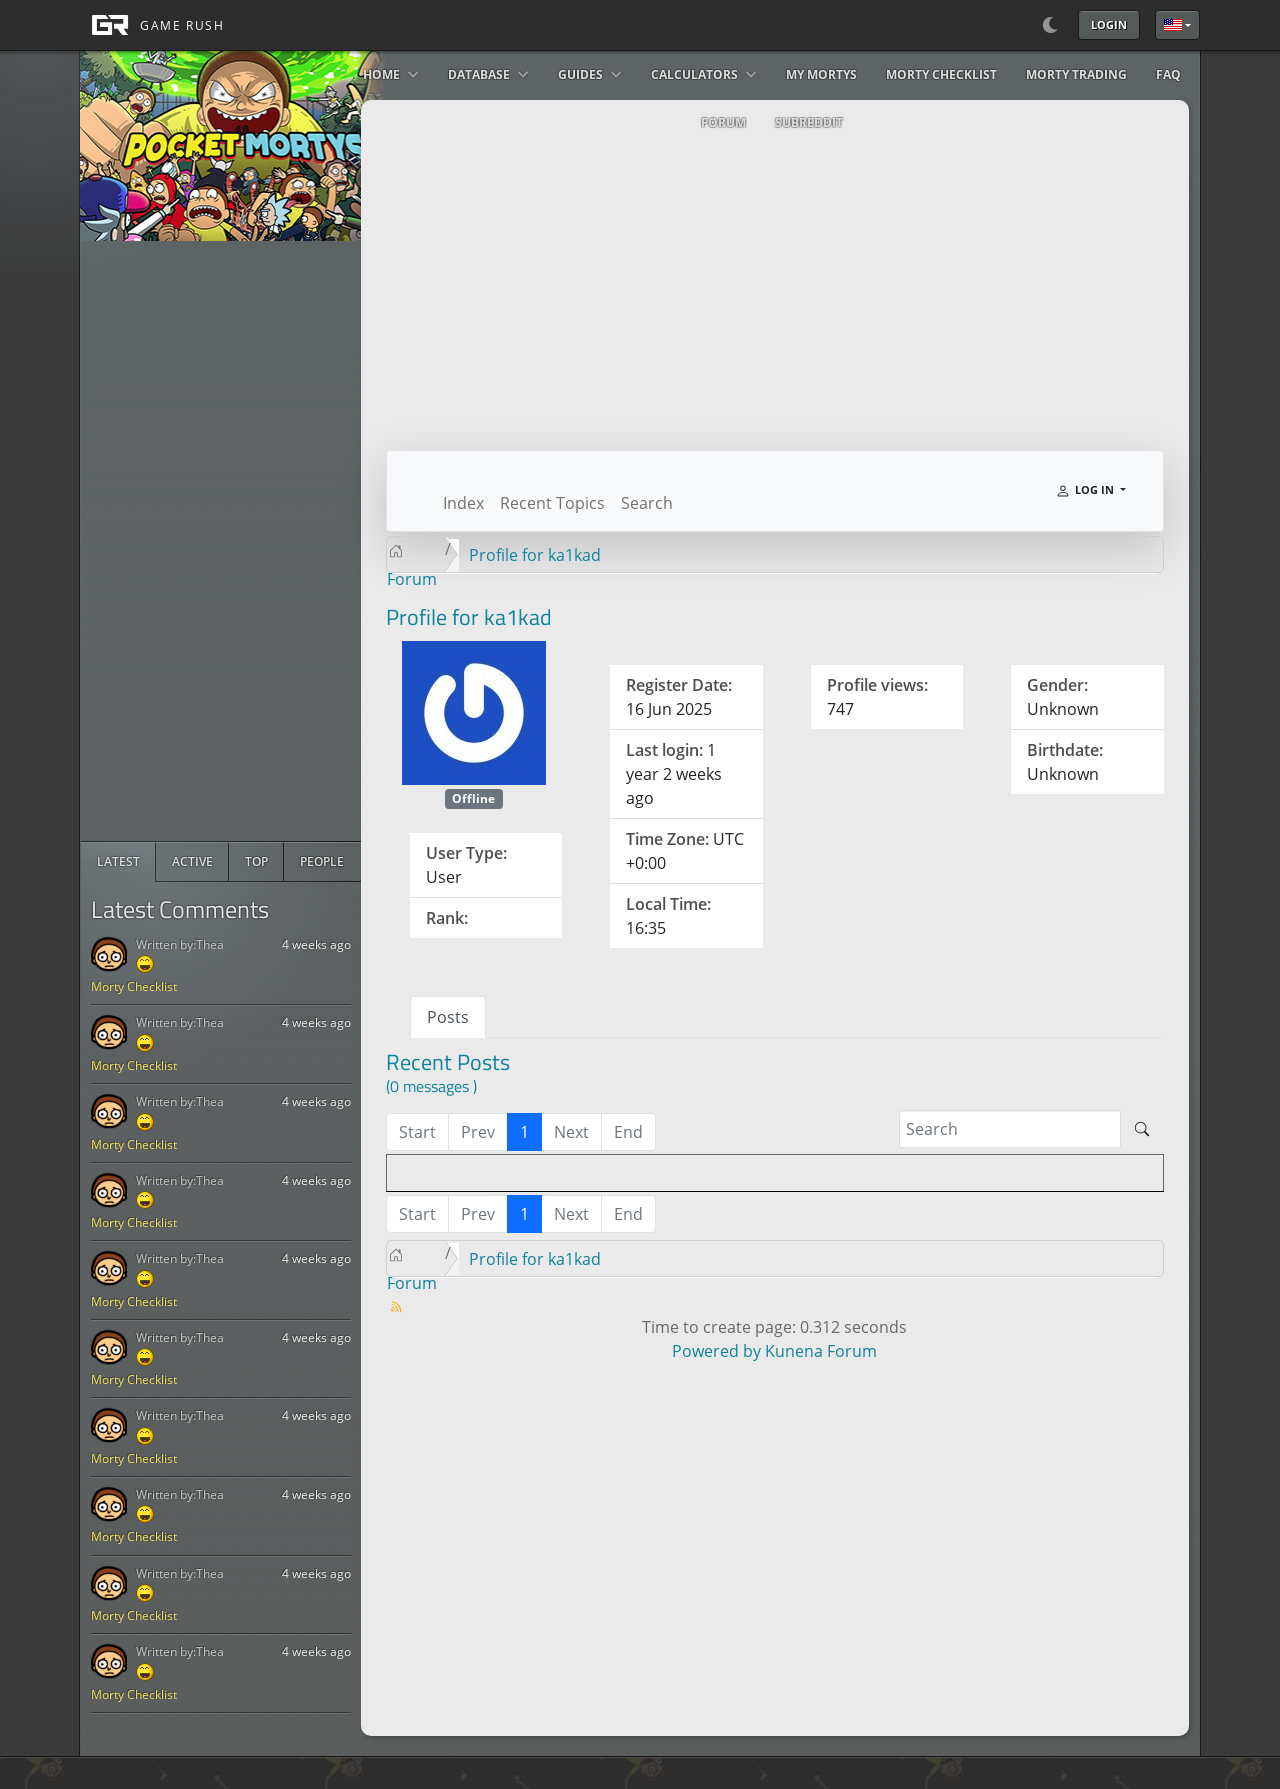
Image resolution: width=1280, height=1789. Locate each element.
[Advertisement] (231, 541)
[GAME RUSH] (152, 25)
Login (1109, 24)
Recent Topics (552, 503)
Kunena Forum (821, 1351)
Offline (473, 798)
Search (647, 503)
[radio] (118, 862)
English (1173, 25)
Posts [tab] (448, 1017)
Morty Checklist (134, 986)
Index (463, 503)
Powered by (716, 1351)
